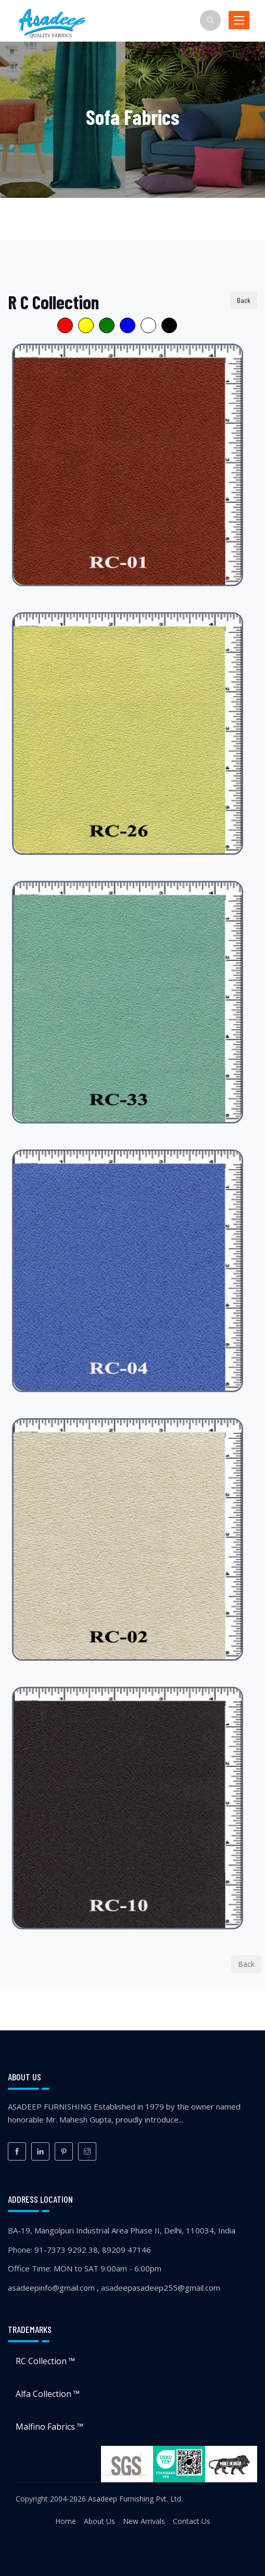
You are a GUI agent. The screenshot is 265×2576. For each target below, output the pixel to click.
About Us (99, 2521)
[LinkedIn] (40, 2151)
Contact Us (191, 2521)
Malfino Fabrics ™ (49, 2426)
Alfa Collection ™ (48, 2394)
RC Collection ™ (45, 2361)
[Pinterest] (64, 2151)
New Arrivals (144, 2521)
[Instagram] (87, 2151)
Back (243, 300)
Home (65, 2521)
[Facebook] (17, 2151)
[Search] (210, 20)
